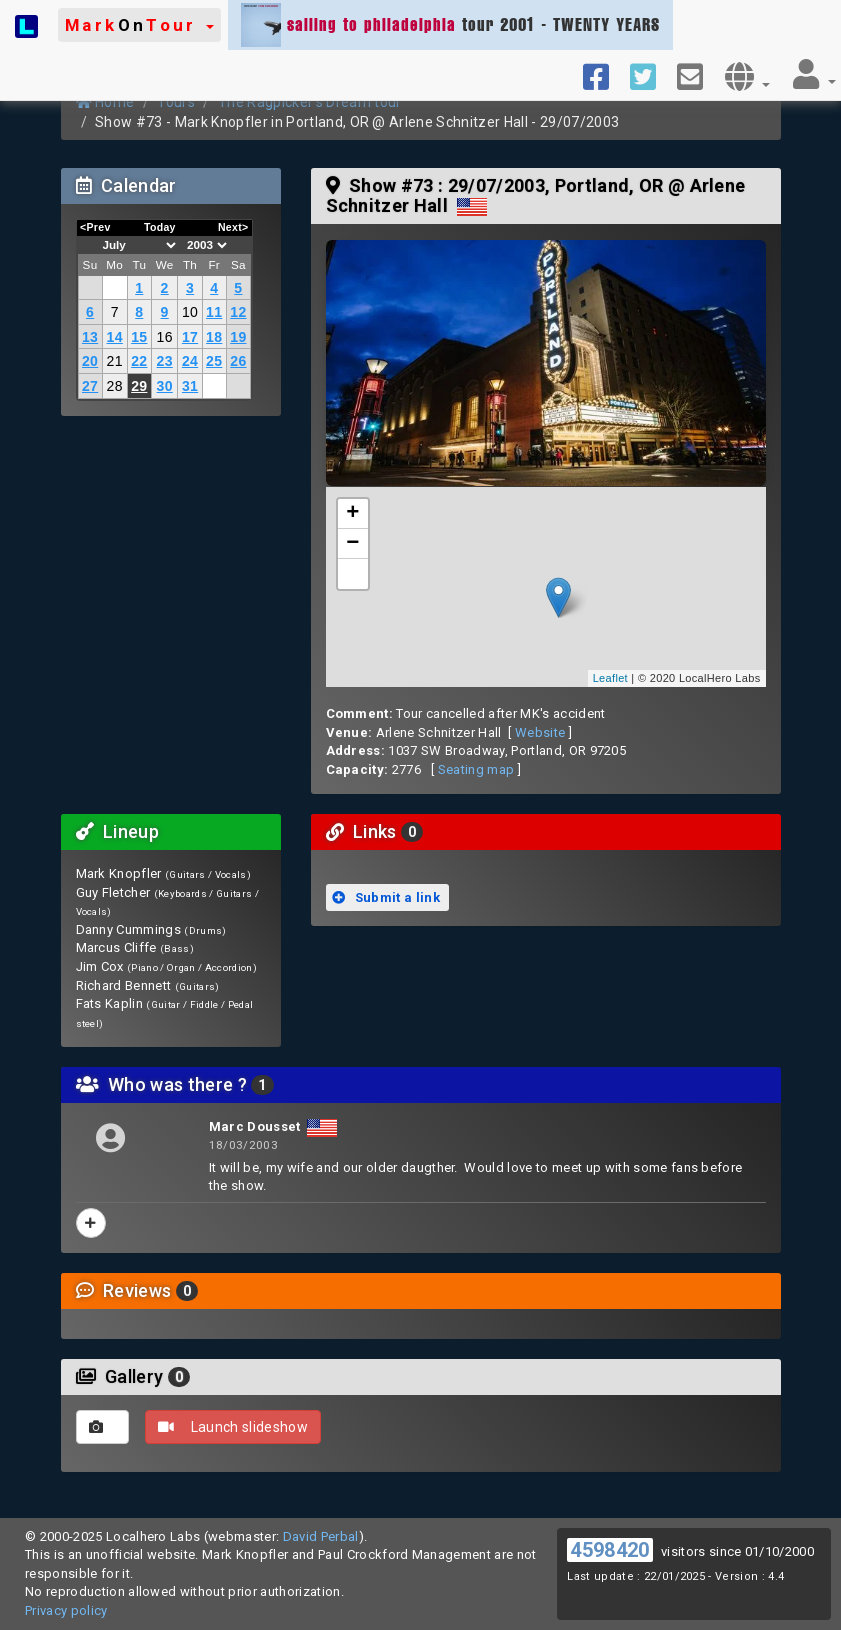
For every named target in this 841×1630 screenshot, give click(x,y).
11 (214, 312)
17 (190, 337)
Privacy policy (66, 1610)
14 (115, 337)
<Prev (95, 227)
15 (139, 337)
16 (165, 337)
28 (115, 386)
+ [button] (353, 514)
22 (139, 361)
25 (214, 361)
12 (238, 312)
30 (165, 386)
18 (214, 337)
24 (190, 361)
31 (190, 386)
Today (160, 227)
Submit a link (386, 897)
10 (190, 312)
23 (165, 361)
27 (90, 386)
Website (540, 732)
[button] (139, 25)
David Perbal (321, 1536)
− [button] (353, 544)
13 (90, 337)
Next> (233, 227)
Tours (176, 102)
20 (90, 361)
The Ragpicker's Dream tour (309, 102)
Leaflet (610, 678)
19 (238, 337)
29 (139, 386)
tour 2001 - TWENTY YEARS (450, 25)
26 (238, 361)
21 (115, 361)
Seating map (476, 769)
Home (105, 102)
